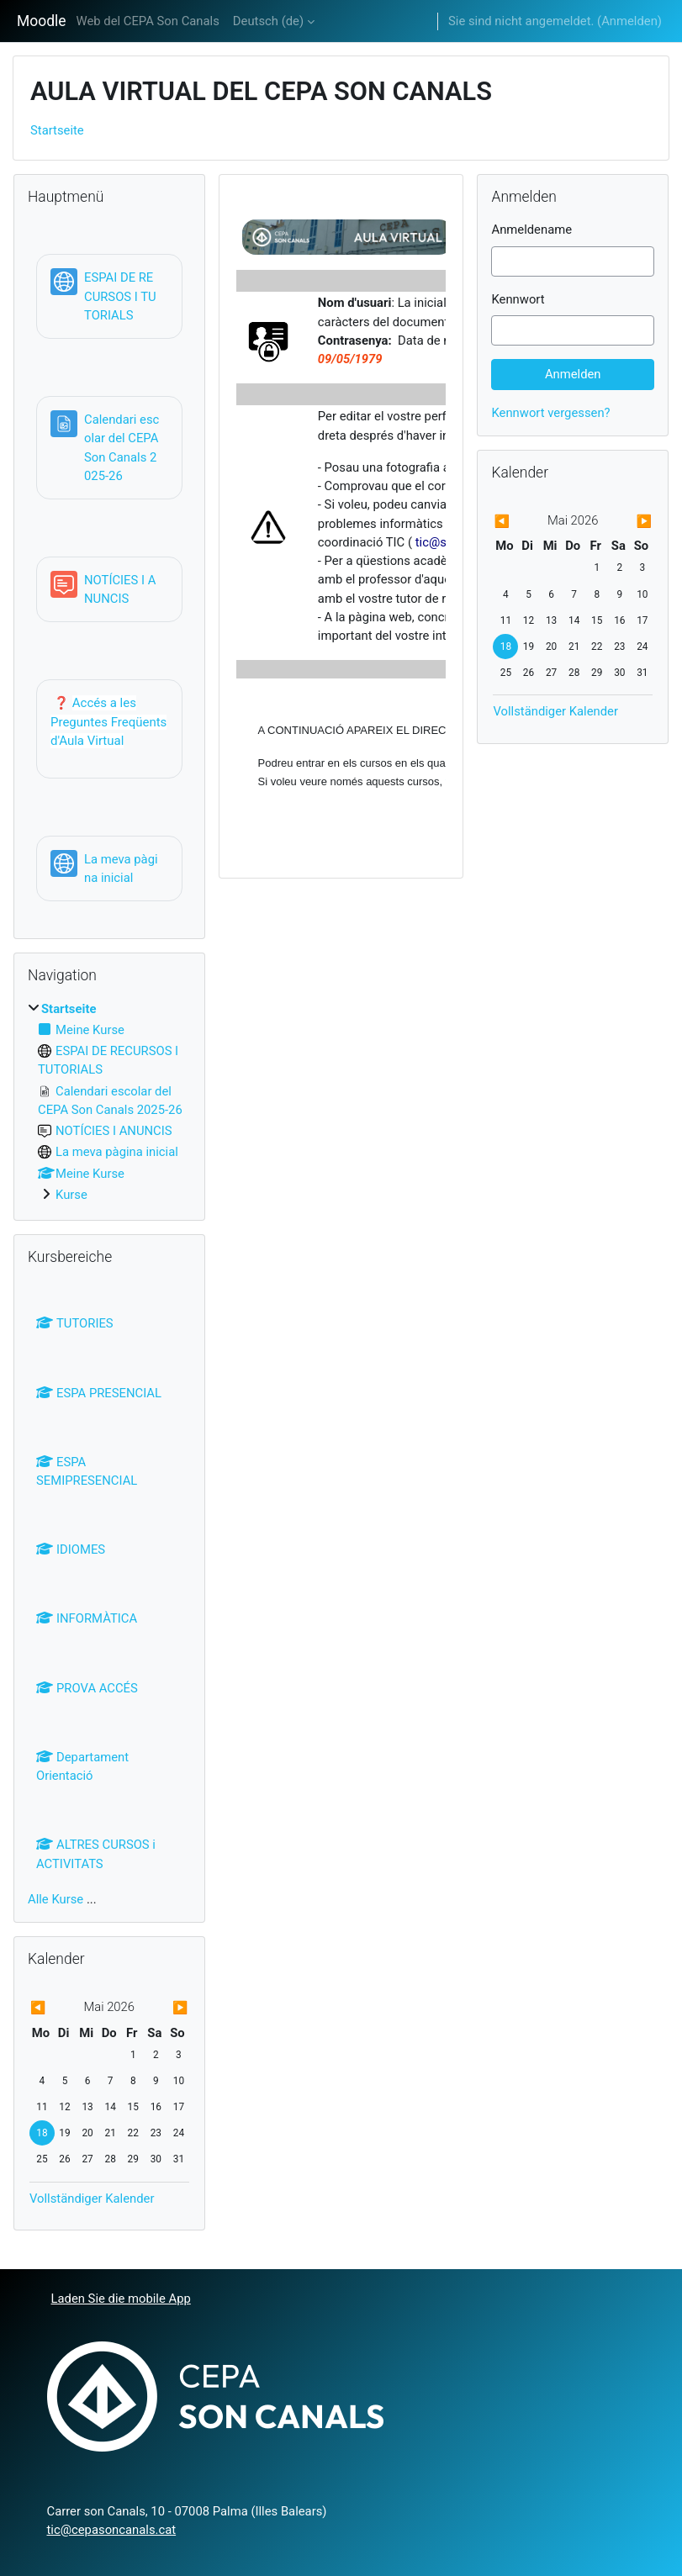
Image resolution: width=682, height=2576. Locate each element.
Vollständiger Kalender (92, 2198)
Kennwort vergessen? (550, 412)
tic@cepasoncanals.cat (112, 2529)
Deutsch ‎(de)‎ (268, 21)
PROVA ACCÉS (87, 1688)
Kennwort (517, 299)
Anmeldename (531, 229)
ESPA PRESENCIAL (98, 1393)
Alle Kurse (55, 1899)
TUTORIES (75, 1323)
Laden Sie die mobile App (121, 2298)
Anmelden (629, 21)
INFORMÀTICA (86, 1618)
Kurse (71, 1194)
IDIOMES (70, 1549)
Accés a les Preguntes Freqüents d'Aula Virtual (108, 721)
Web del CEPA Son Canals (148, 21)
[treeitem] (109, 1102)
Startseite (57, 130)
